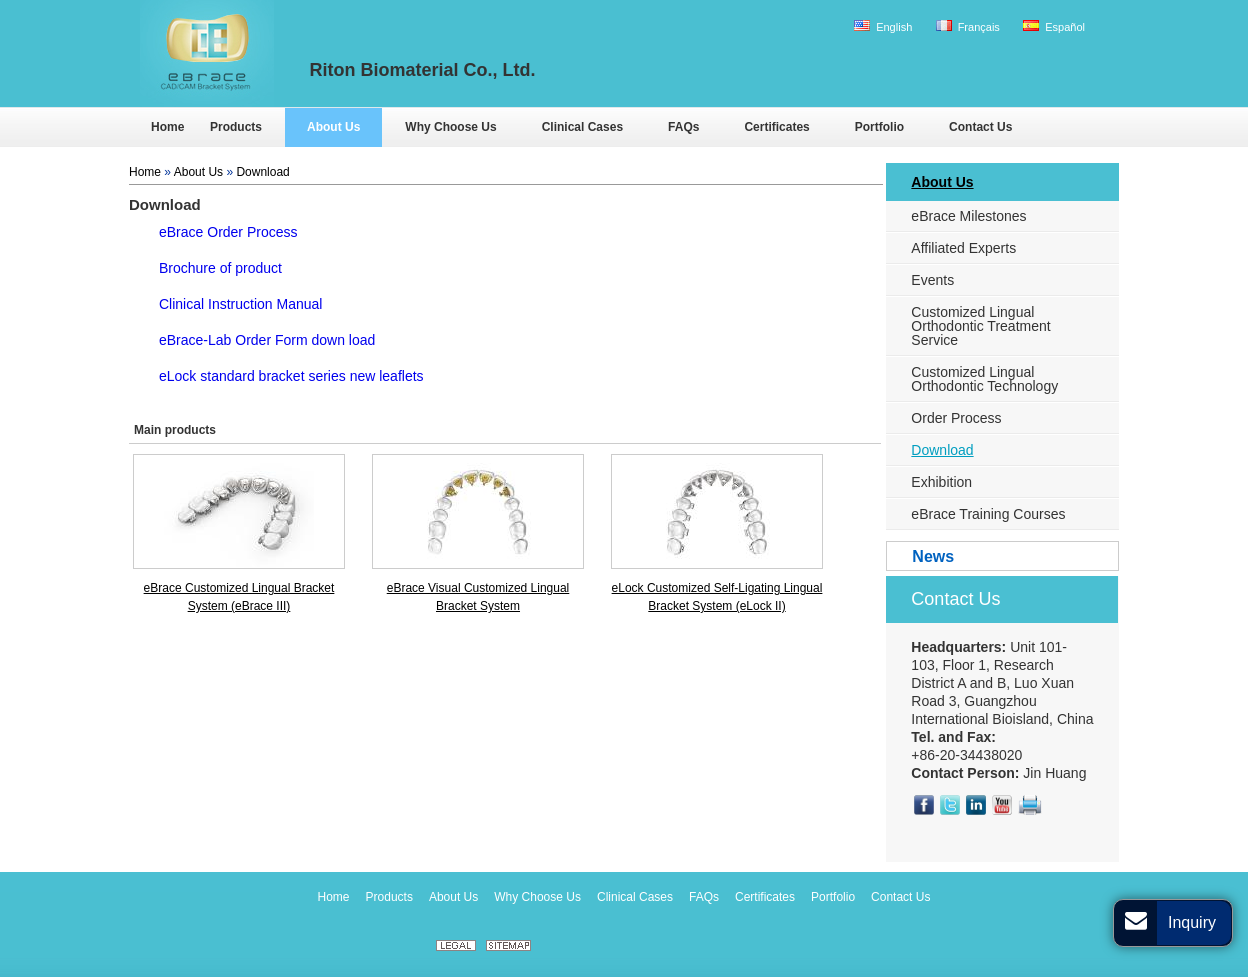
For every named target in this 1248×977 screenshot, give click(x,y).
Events (932, 280)
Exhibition (941, 482)
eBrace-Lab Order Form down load (267, 340)
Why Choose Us (537, 897)
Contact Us (955, 599)
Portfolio (833, 897)
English (883, 26)
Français (968, 26)
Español (1054, 26)
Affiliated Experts (963, 248)
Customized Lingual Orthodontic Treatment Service (980, 326)
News (933, 556)
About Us (198, 172)
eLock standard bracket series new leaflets (291, 376)
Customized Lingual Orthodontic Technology (984, 379)
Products (389, 897)
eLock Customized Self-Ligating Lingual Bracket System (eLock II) (717, 597)
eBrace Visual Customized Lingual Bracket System (478, 597)
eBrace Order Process (228, 232)
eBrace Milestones (968, 216)
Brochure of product (220, 268)
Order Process (956, 418)
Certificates (765, 897)
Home (145, 172)
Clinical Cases (635, 897)
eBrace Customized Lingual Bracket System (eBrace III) (239, 597)
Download (262, 172)
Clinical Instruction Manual (240, 304)
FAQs (704, 897)
